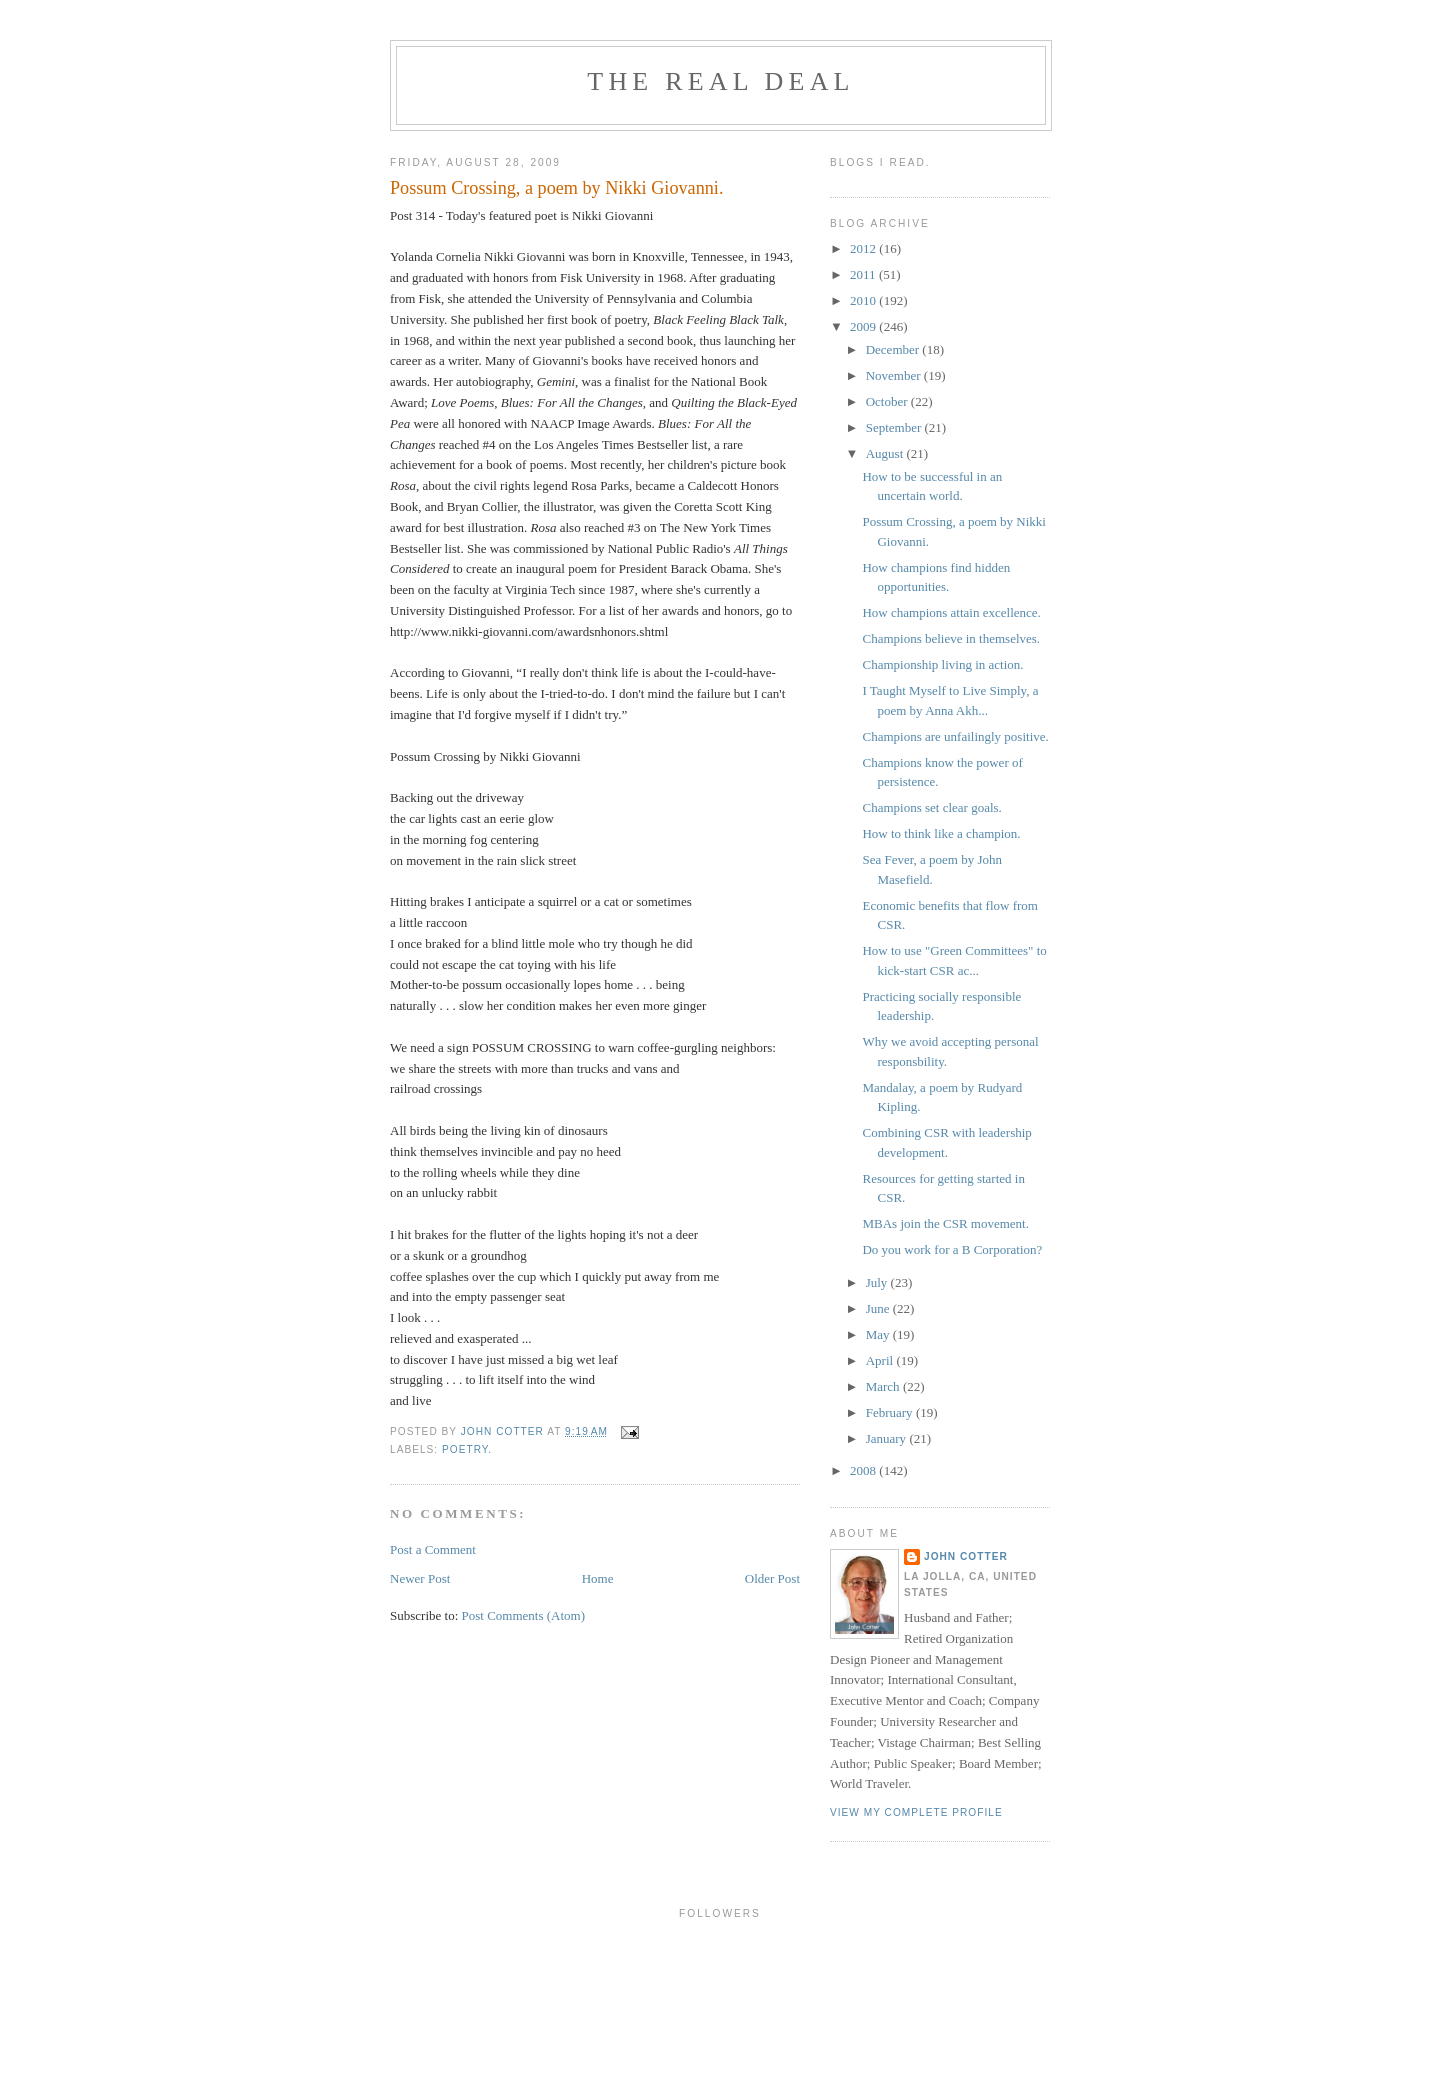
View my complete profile (916, 1812)
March (884, 1386)
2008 (864, 1470)
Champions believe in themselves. (951, 638)
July (878, 1282)
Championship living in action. (942, 664)
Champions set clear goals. (931, 807)
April (881, 1360)
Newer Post (420, 1578)
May (879, 1334)
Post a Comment (433, 1549)
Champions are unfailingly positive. (955, 736)
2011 (864, 274)
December (894, 349)
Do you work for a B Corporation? (952, 1249)
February (891, 1412)
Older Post (772, 1578)
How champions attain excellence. (951, 612)
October (888, 401)
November (895, 375)
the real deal (720, 81)
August (886, 453)
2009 (864, 326)
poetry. (467, 1449)
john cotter (966, 1556)
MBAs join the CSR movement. (945, 1223)
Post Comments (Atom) (524, 1615)
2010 (864, 300)
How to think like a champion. (941, 833)
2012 (864, 248)
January (888, 1438)
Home (598, 1578)
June (879, 1308)
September (895, 427)
